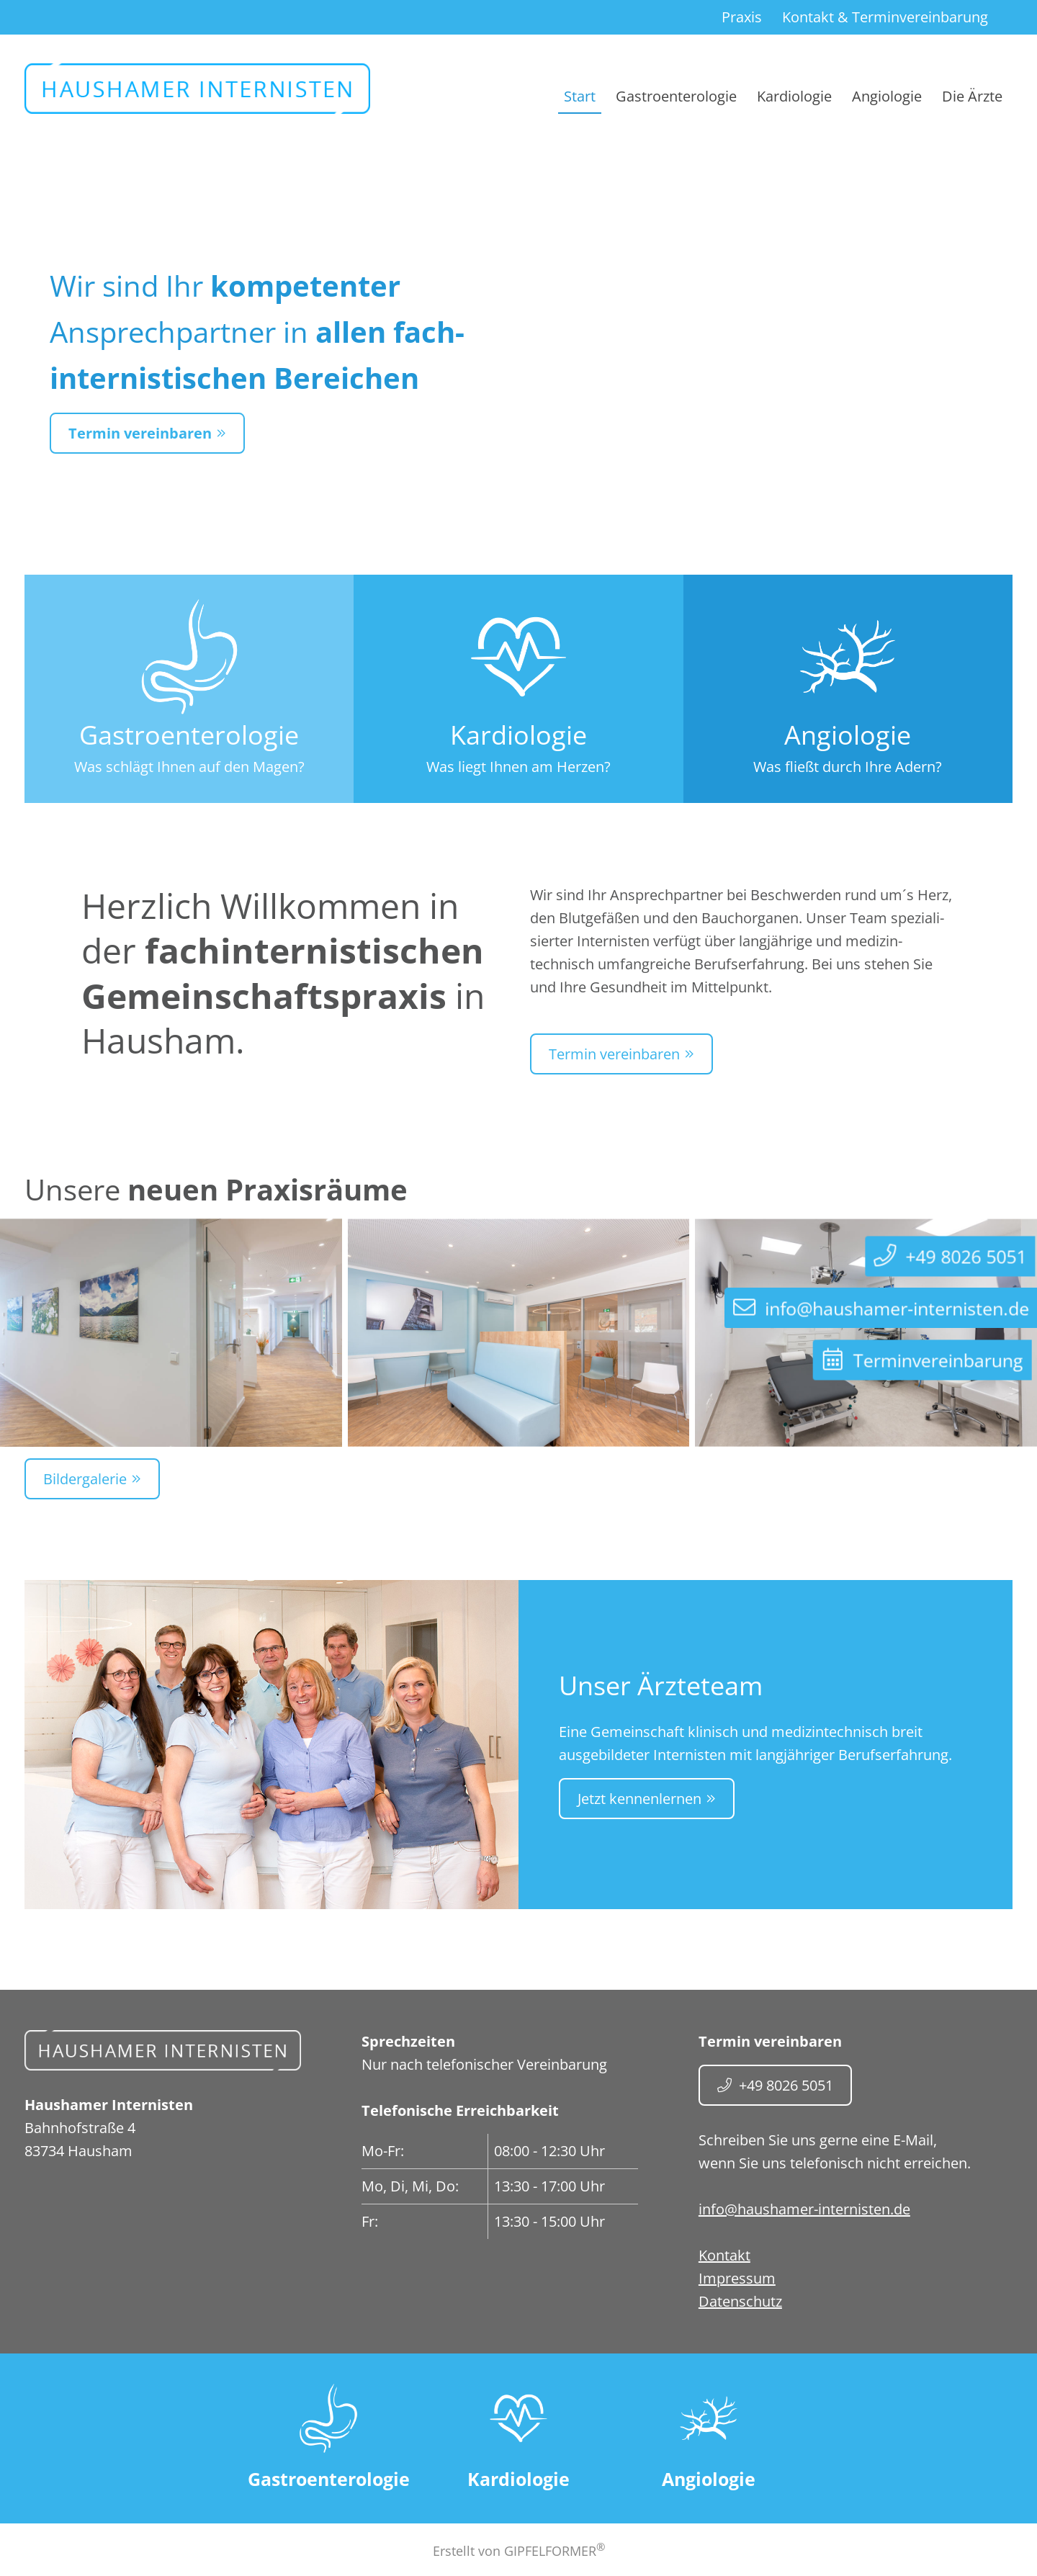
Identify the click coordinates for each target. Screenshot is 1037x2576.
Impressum (737, 2278)
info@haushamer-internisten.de (804, 2209)
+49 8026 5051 (786, 2085)
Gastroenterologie (676, 96)
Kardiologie (794, 96)
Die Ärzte (972, 96)
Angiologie (887, 96)
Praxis (742, 17)
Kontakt (885, 17)
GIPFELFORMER (554, 2550)
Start (580, 96)
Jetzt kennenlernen (639, 1798)
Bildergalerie (85, 1479)
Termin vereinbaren (140, 433)
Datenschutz (740, 2301)
